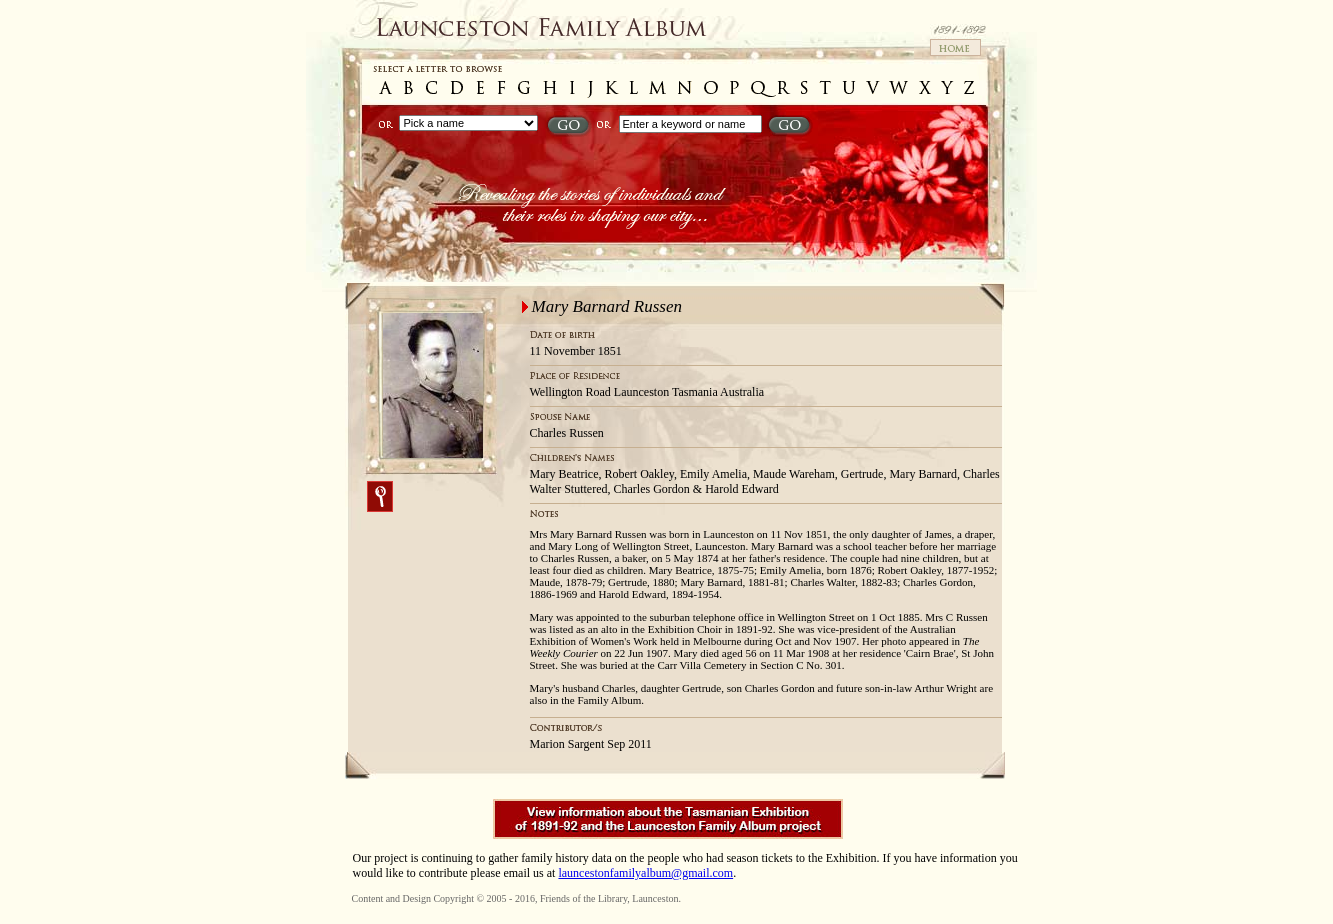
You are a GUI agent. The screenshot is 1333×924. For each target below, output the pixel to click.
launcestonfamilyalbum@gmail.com (645, 873)
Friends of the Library (583, 898)
